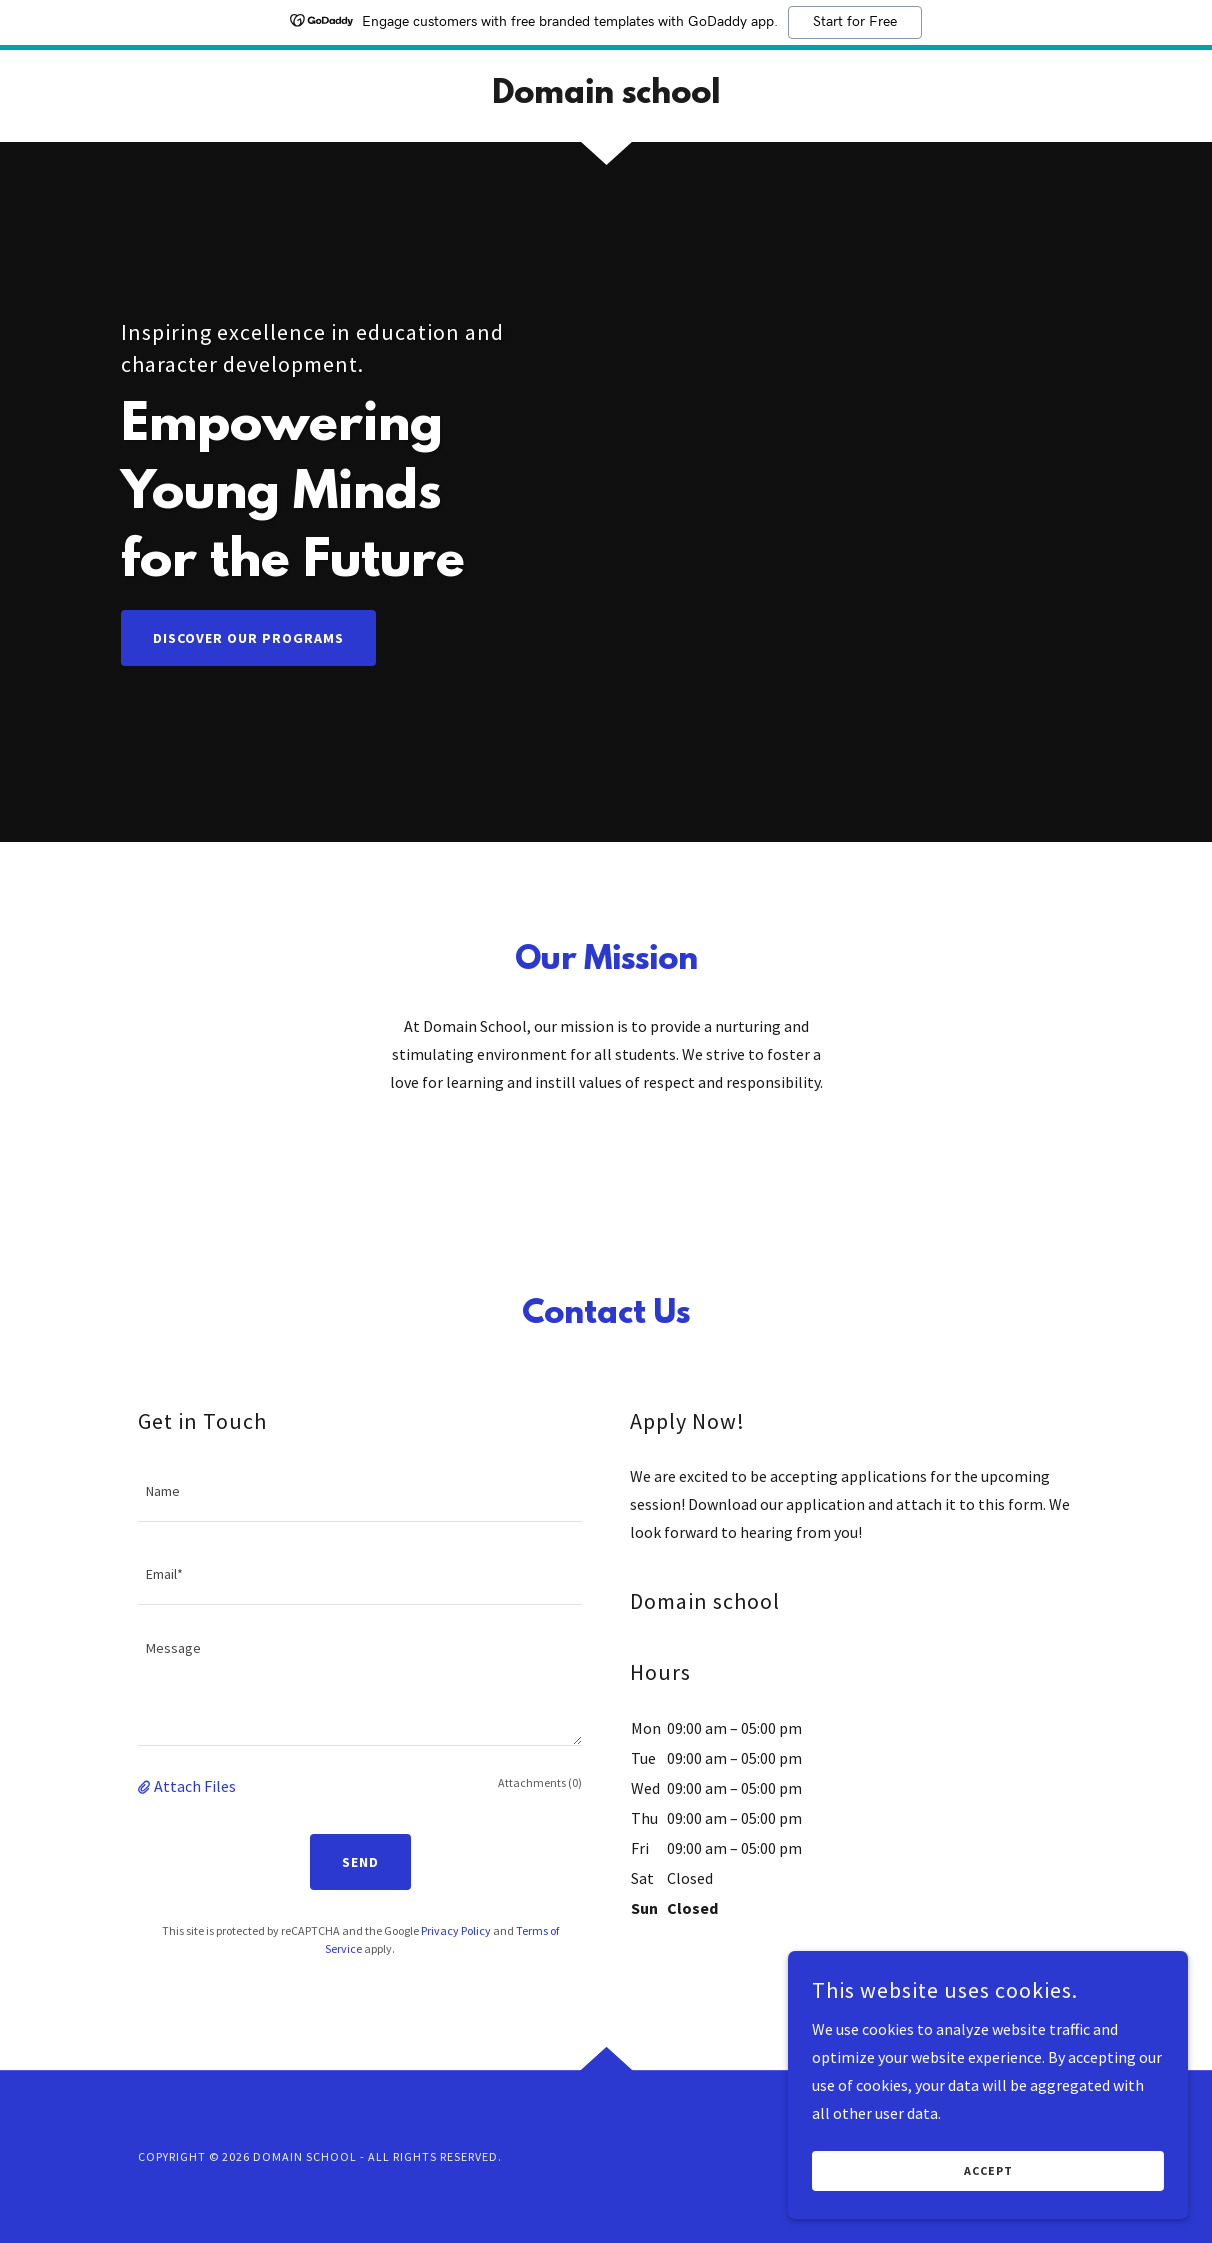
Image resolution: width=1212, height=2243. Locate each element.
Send (360, 1862)
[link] (606, 97)
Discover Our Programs (248, 638)
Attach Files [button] (195, 1786)
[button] (146, 1786)
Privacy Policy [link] (456, 1930)
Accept (988, 2185)
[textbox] (360, 1492)
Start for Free (855, 22)
